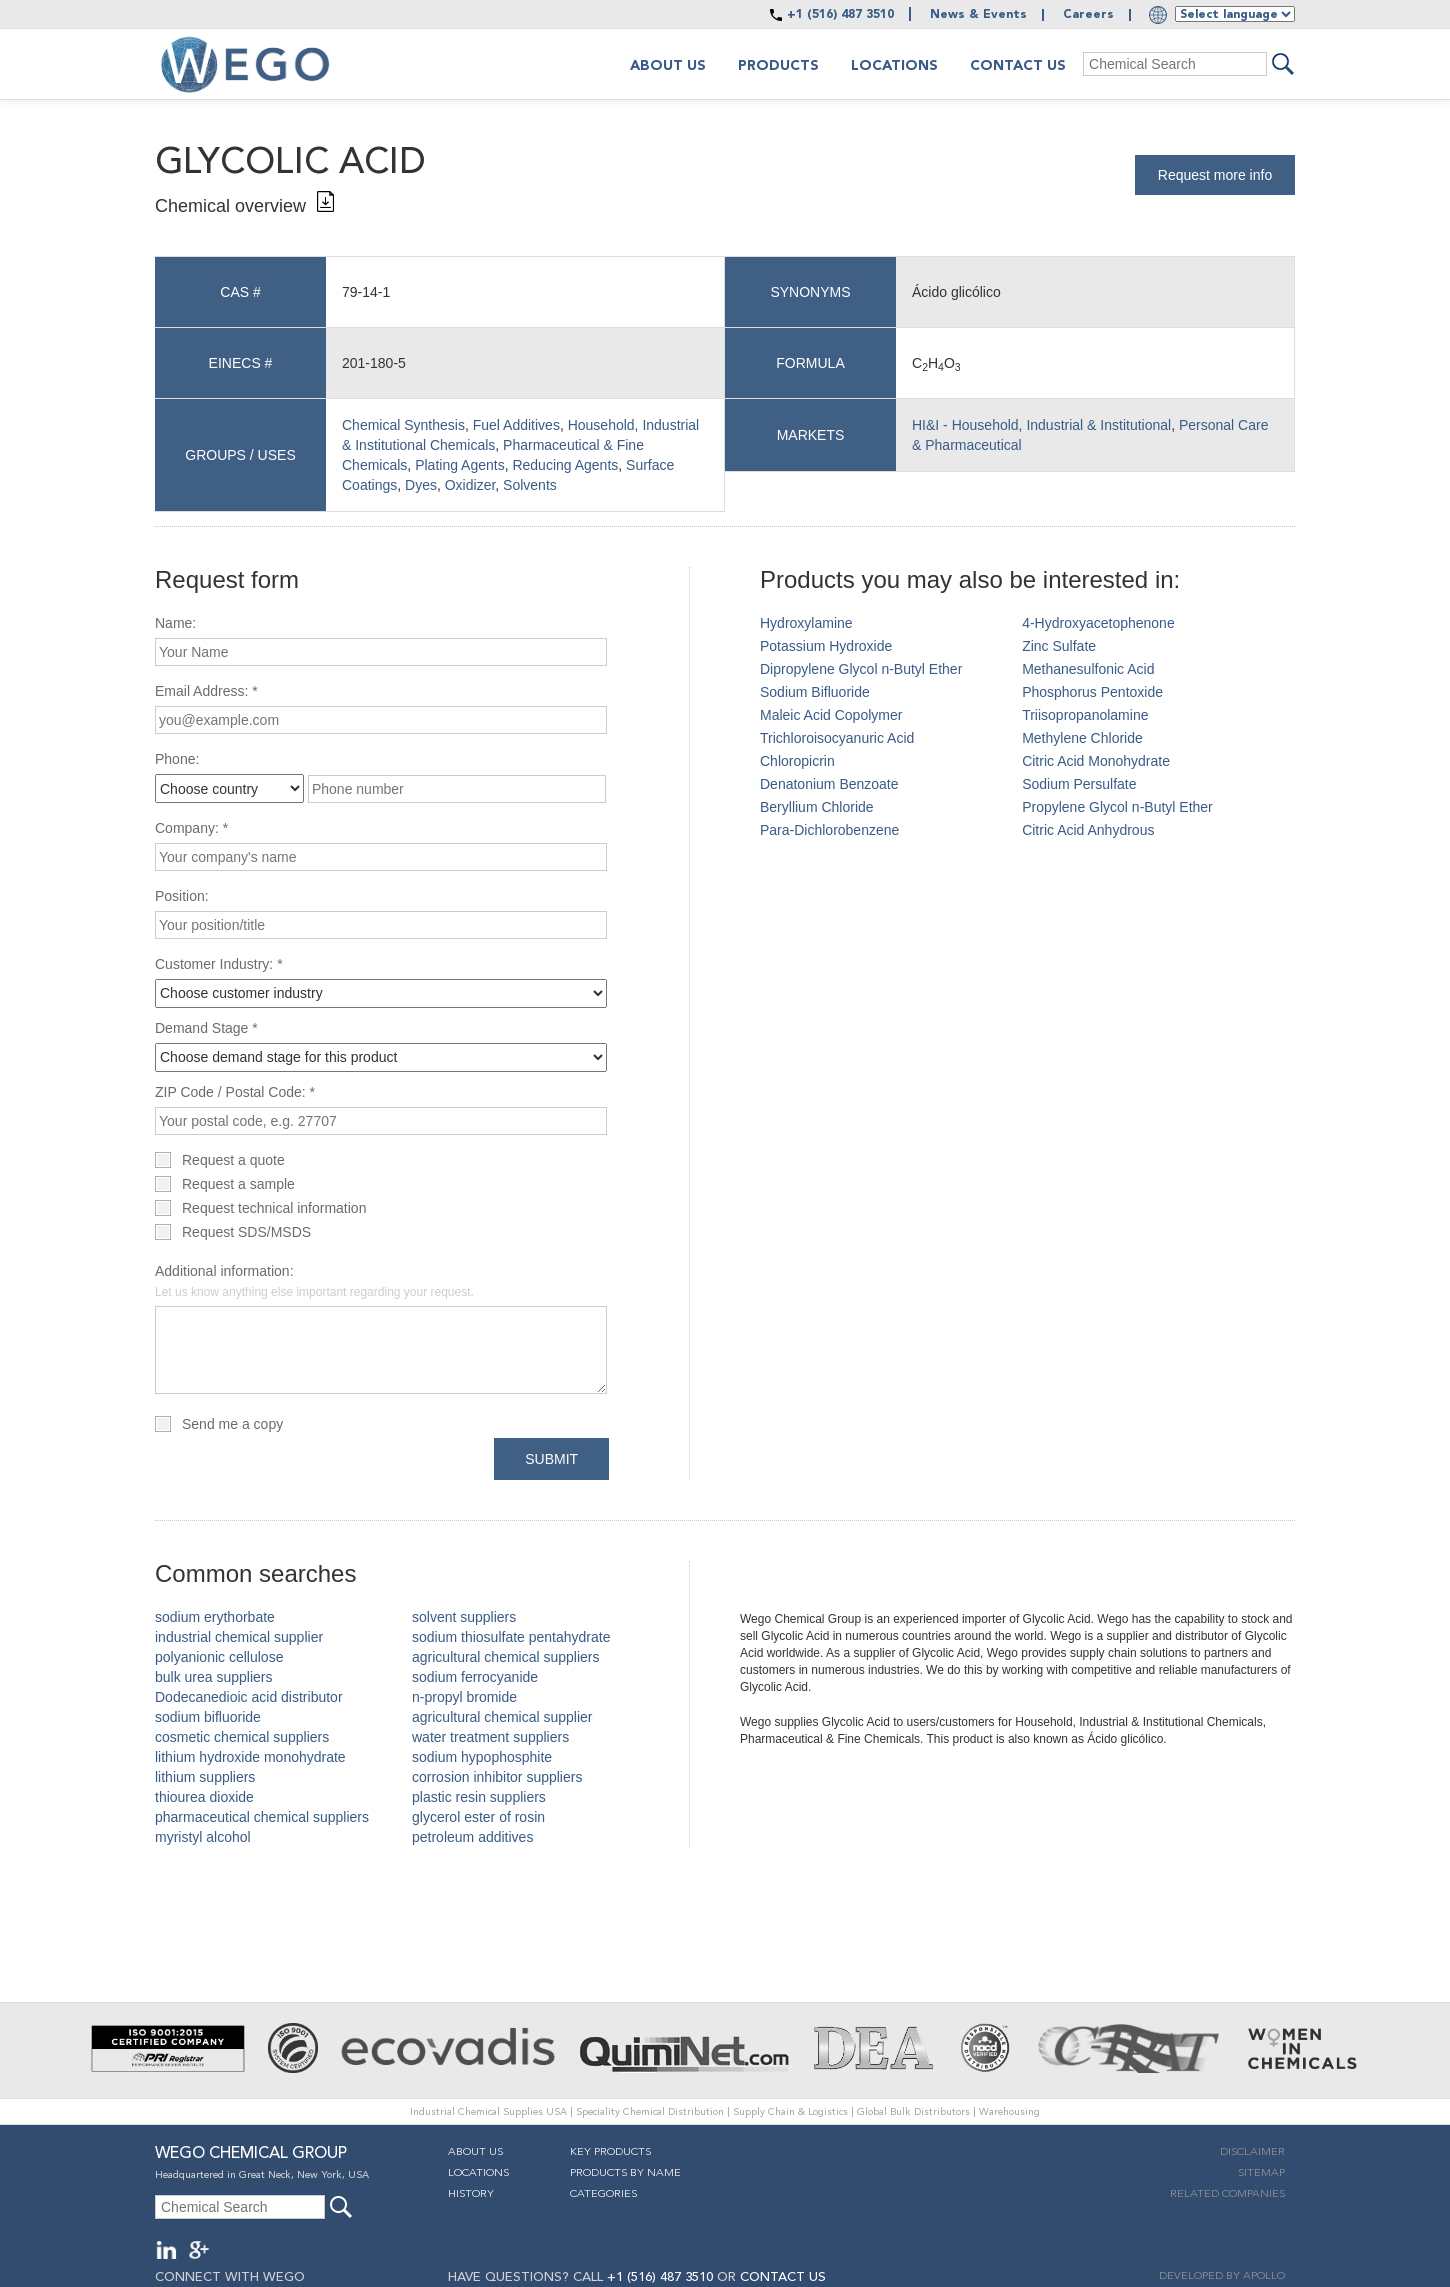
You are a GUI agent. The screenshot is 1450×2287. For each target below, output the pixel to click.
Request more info (1215, 175)
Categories (603, 2194)
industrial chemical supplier (239, 1637)
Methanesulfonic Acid (1088, 669)
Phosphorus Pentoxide (1092, 692)
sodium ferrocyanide (475, 1677)
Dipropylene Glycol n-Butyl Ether (861, 669)
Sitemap (1261, 2173)
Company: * (191, 828)
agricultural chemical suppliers (506, 1657)
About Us (475, 2152)
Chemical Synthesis (403, 425)
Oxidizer (470, 485)
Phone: (177, 759)
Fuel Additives (516, 425)
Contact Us (1018, 66)
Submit (551, 1459)
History (471, 2194)
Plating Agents (460, 465)
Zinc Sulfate (1059, 646)
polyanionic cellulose (219, 1657)
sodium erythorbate (215, 1617)
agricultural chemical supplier (502, 1717)
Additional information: (314, 1281)
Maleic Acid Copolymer (831, 715)
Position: (182, 896)
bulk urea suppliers (214, 1677)
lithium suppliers (205, 1777)
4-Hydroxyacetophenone (1098, 623)
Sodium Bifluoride (815, 692)
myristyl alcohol (203, 1837)
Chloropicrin (797, 761)
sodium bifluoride (208, 1717)
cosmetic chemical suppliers (242, 1737)
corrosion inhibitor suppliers (497, 1777)
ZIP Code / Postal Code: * (235, 1092)
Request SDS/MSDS (246, 1232)
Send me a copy (232, 1424)
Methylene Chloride (1082, 738)
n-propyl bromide (464, 1697)
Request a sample (238, 1184)
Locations (894, 66)
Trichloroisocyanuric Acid (837, 738)
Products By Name (625, 2173)
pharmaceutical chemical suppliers (262, 1817)
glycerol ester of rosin (478, 1817)
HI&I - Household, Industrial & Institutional (1041, 425)
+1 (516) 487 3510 (840, 15)
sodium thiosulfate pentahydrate (511, 1637)
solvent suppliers (464, 1617)
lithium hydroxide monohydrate (250, 1757)
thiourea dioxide (204, 1797)
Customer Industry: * (219, 964)
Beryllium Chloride (817, 807)
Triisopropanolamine (1085, 715)
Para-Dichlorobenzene (829, 830)
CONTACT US (783, 2277)
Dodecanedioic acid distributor (249, 1697)
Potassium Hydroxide (826, 646)
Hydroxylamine (806, 623)
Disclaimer (1252, 2152)
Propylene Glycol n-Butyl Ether (1117, 807)
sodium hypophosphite (482, 1757)
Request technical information (274, 1208)
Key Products (610, 2152)
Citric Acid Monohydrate (1096, 761)
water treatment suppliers (490, 1737)
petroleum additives (472, 1837)
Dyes (421, 485)
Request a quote (233, 1160)
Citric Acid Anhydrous (1088, 830)
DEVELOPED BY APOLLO (1222, 2276)
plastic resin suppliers (479, 1797)
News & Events (978, 15)
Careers (1088, 15)
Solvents (530, 485)
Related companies (1227, 2194)
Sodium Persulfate (1079, 784)
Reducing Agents (565, 465)
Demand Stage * (206, 1028)
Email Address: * (206, 691)
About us (668, 66)
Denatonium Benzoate (829, 784)
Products (778, 66)
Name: (175, 623)
